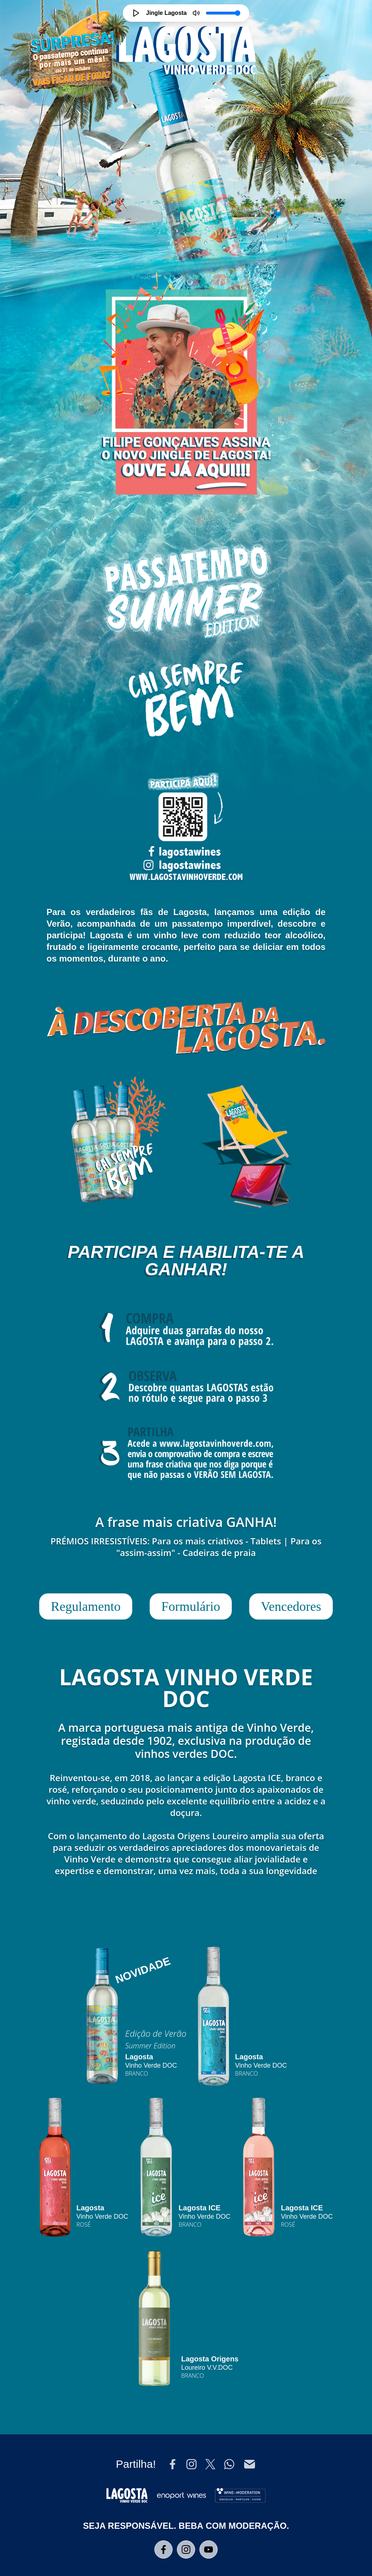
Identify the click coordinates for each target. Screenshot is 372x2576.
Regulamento (86, 1606)
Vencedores (291, 1606)
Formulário (190, 1606)
